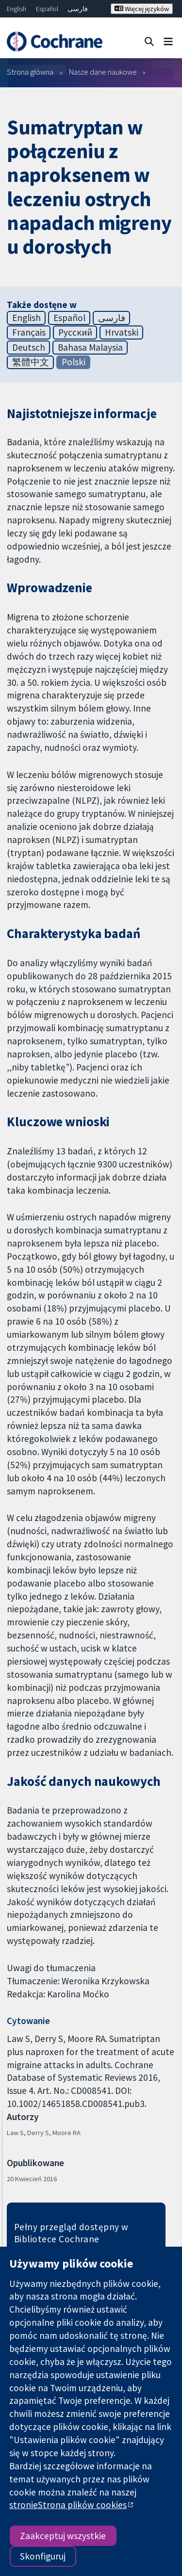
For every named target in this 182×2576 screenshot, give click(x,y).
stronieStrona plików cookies (68, 2505)
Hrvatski (121, 332)
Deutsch (28, 347)
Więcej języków (142, 8)
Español (47, 8)
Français (29, 332)
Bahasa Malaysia (90, 347)
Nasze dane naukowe (103, 72)
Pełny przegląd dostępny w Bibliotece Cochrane (71, 2233)
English (16, 8)
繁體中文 (30, 362)
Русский (75, 332)
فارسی (77, 8)
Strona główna (30, 72)
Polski (73, 362)
